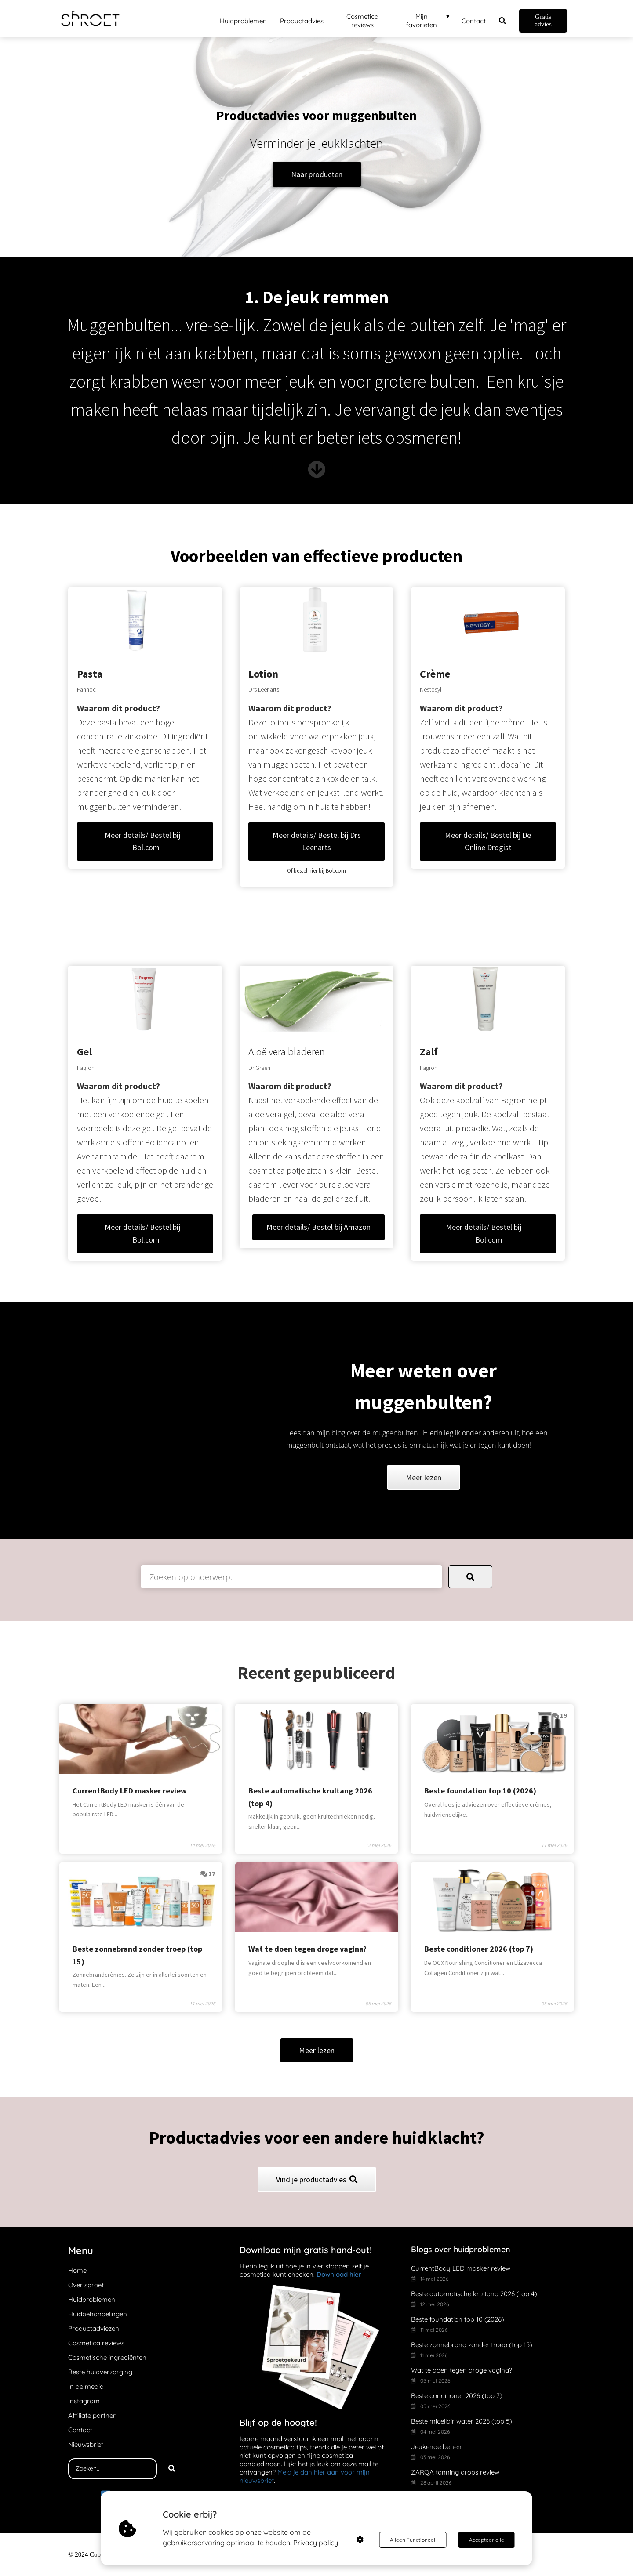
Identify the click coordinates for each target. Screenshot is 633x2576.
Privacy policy (316, 2542)
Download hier (338, 2274)
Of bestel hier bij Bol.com (316, 870)
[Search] (172, 2468)
